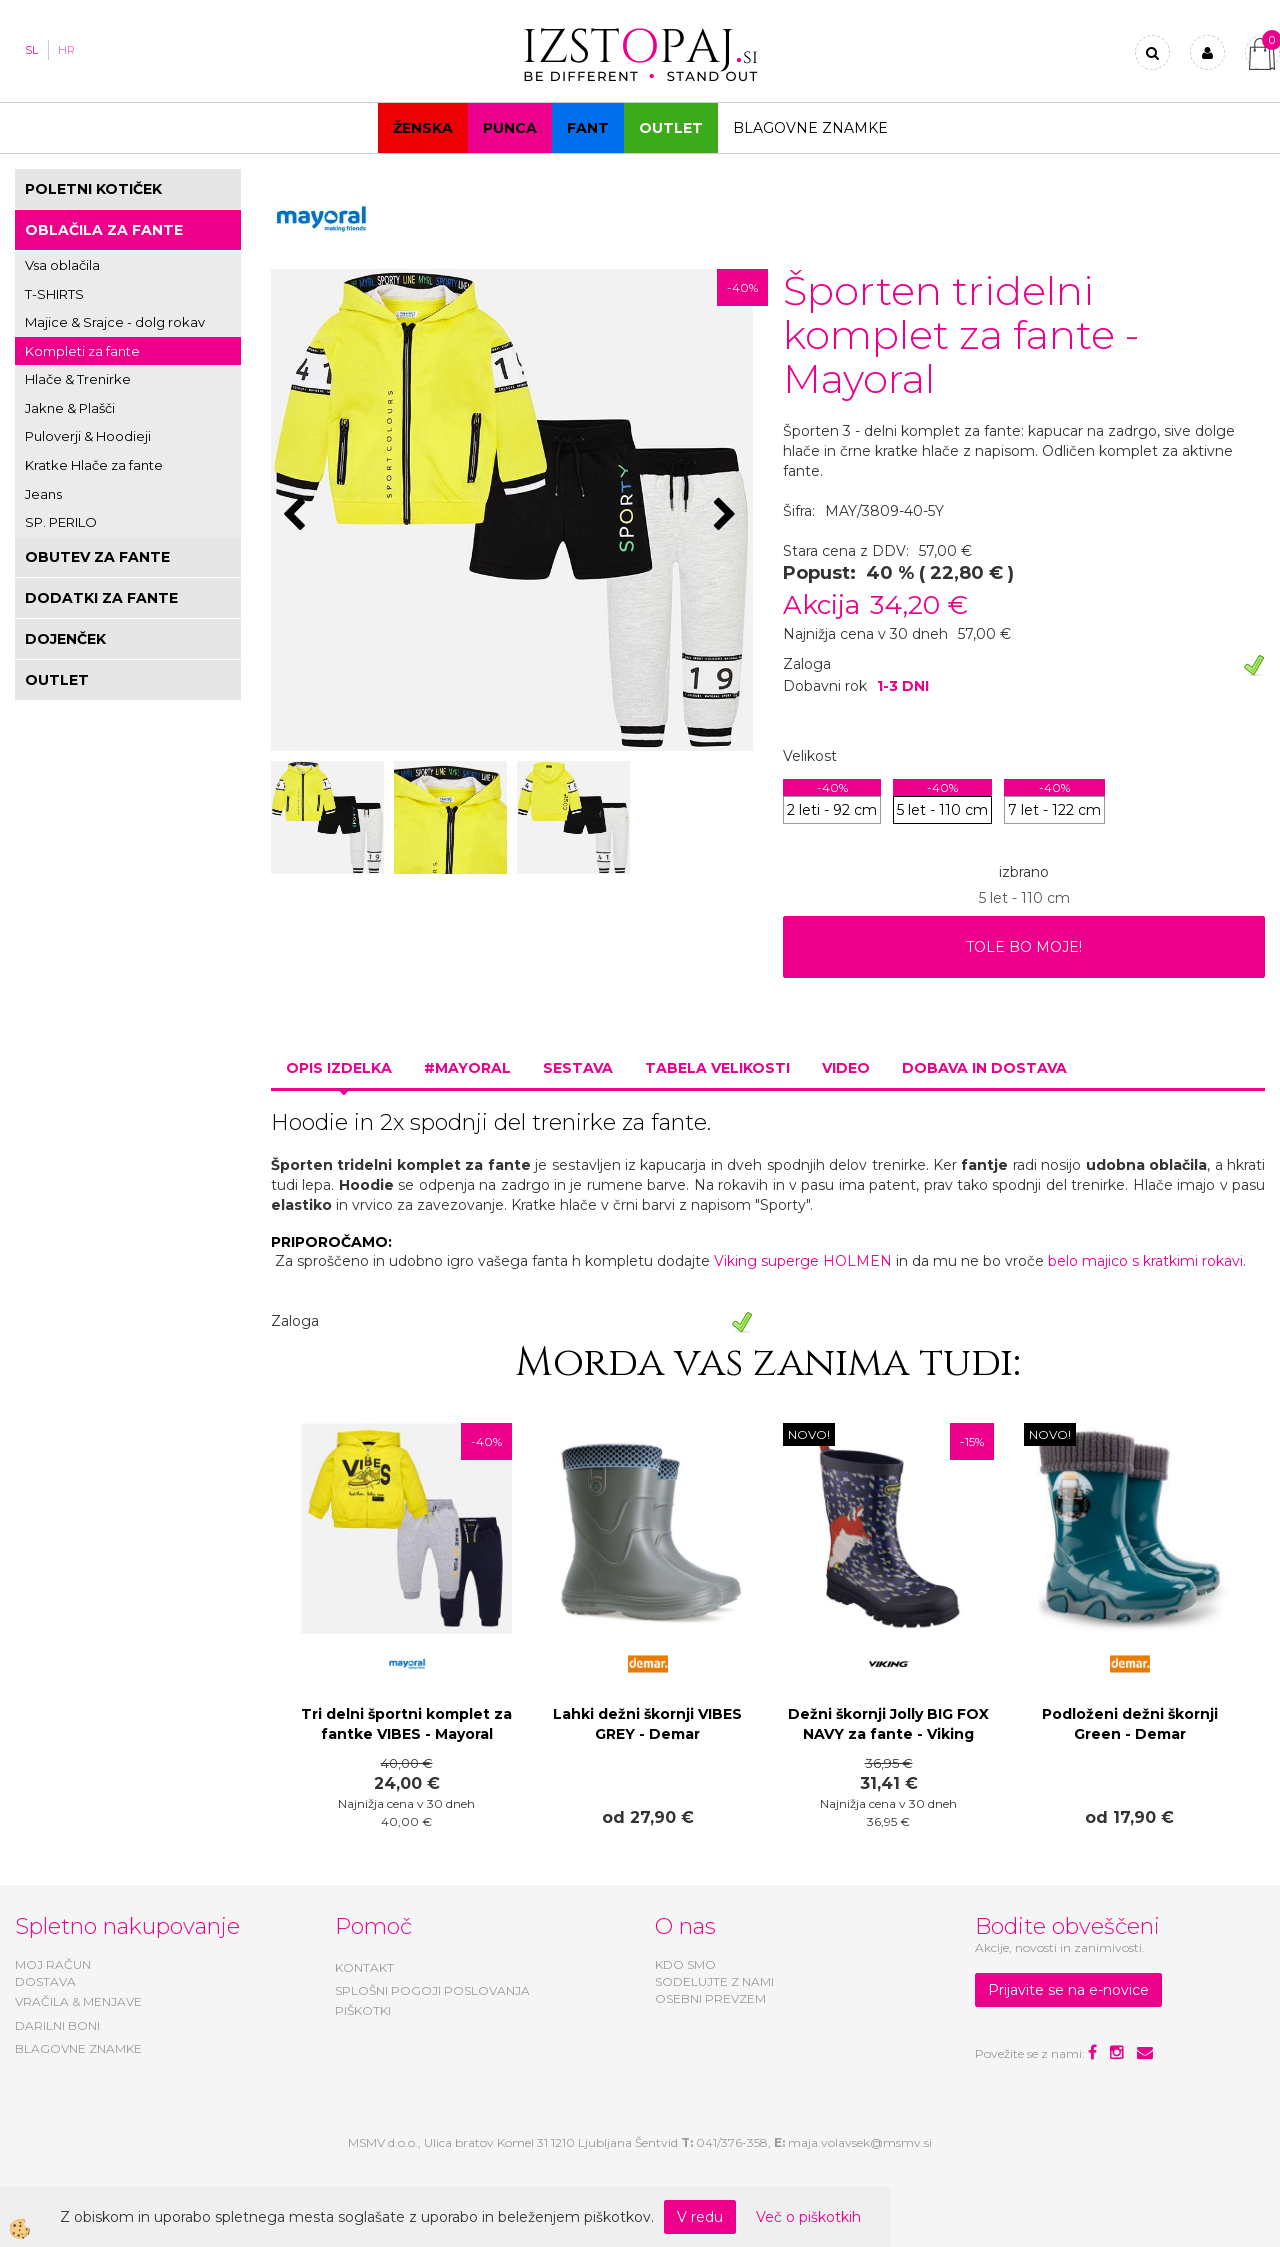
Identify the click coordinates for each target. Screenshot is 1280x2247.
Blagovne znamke (810, 128)
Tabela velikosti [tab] (717, 1068)
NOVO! (809, 1434)
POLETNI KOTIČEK (93, 189)
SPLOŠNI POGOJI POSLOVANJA (432, 1990)
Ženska (423, 128)
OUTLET (671, 128)
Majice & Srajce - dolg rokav (115, 322)
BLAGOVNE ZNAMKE (78, 2048)
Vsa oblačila (62, 265)
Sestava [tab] (578, 1068)
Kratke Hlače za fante (94, 465)
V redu (700, 2217)
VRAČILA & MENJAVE (78, 2001)
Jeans (43, 494)
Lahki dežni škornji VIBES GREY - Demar (647, 1724)
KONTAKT (364, 1967)
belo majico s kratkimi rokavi (1145, 1261)
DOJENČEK (65, 639)
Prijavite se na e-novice (1068, 1990)
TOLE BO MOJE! (1024, 947)
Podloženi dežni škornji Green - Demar (1130, 1724)
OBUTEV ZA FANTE (97, 557)
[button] (727, 516)
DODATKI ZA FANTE (101, 598)
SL (31, 50)
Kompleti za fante (82, 351)
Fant (588, 128)
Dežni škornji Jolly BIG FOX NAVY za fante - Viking (888, 1724)
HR (66, 50)
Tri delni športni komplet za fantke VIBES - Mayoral (406, 1724)
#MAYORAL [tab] (467, 1068)
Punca (510, 128)
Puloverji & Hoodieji (88, 436)
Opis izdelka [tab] (339, 1068)
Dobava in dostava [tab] (984, 1068)
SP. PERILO (61, 522)
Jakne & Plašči (70, 408)
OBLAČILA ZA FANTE (104, 230)
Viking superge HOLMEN (803, 1261)
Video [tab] (846, 1068)
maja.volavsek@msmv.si (860, 2142)
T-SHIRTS (54, 294)
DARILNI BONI (57, 2025)
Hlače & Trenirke (78, 379)
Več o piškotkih (808, 2217)
